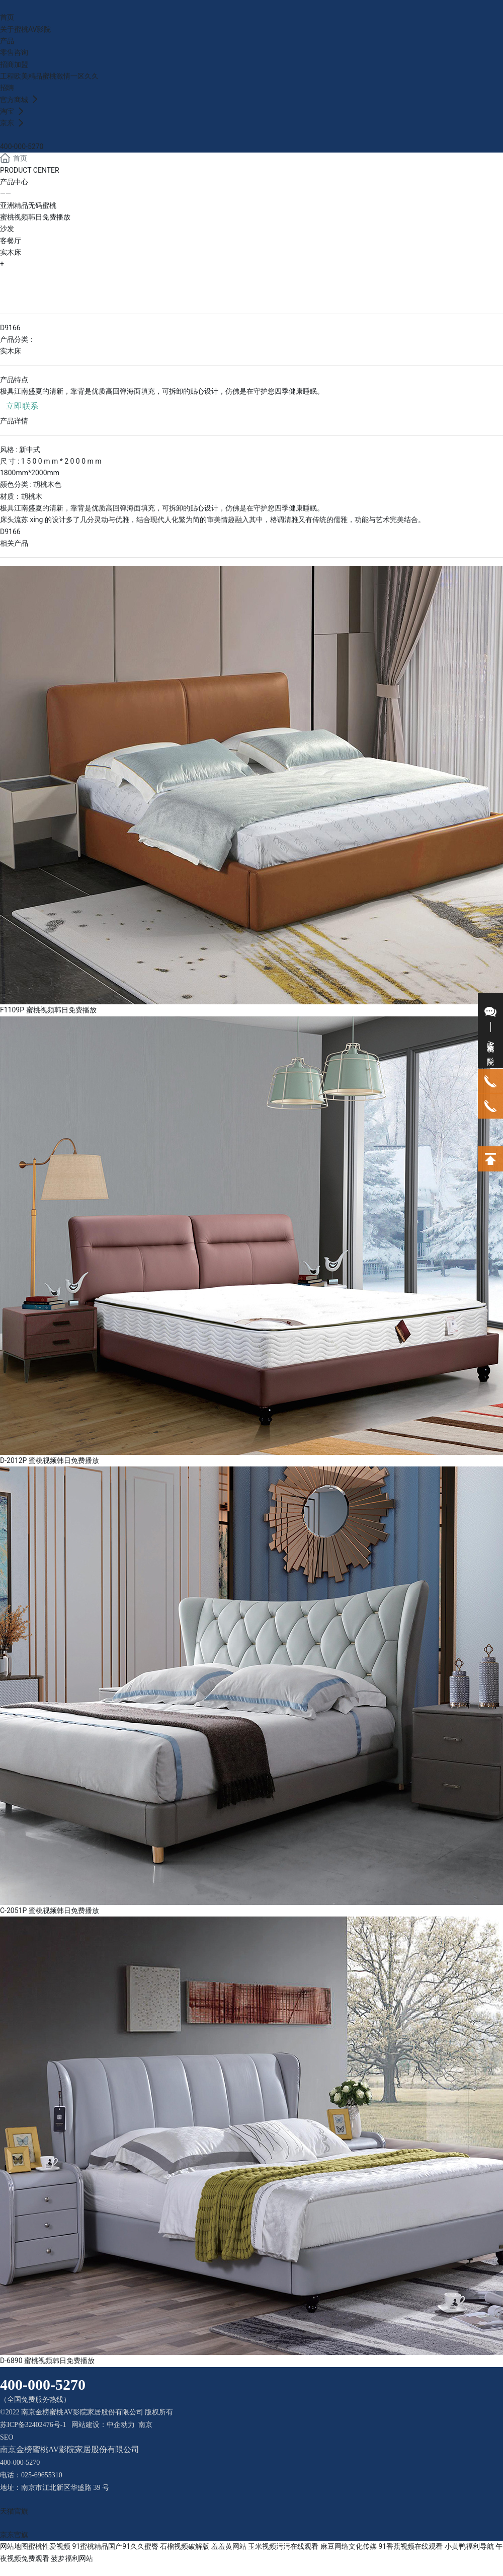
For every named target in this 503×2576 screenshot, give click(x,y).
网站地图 (14, 2546)
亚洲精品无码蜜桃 (28, 205)
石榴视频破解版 (184, 2546)
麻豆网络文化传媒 (348, 2546)
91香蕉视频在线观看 (410, 2546)
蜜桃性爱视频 (49, 2546)
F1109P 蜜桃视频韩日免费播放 (48, 1010)
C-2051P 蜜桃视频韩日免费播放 (49, 1910)
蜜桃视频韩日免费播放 (35, 217)
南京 (145, 2424)
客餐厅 (10, 241)
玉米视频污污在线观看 (283, 2546)
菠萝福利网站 (72, 2558)
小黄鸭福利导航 (469, 2546)
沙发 (7, 229)
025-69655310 (41, 2475)
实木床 (10, 252)
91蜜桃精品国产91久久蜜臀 (115, 2546)
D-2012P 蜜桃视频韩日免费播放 (49, 1460)
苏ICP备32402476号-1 (33, 2424)
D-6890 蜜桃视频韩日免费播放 (47, 2361)
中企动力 (121, 2424)
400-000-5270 (21, 146)
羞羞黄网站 (228, 2546)
